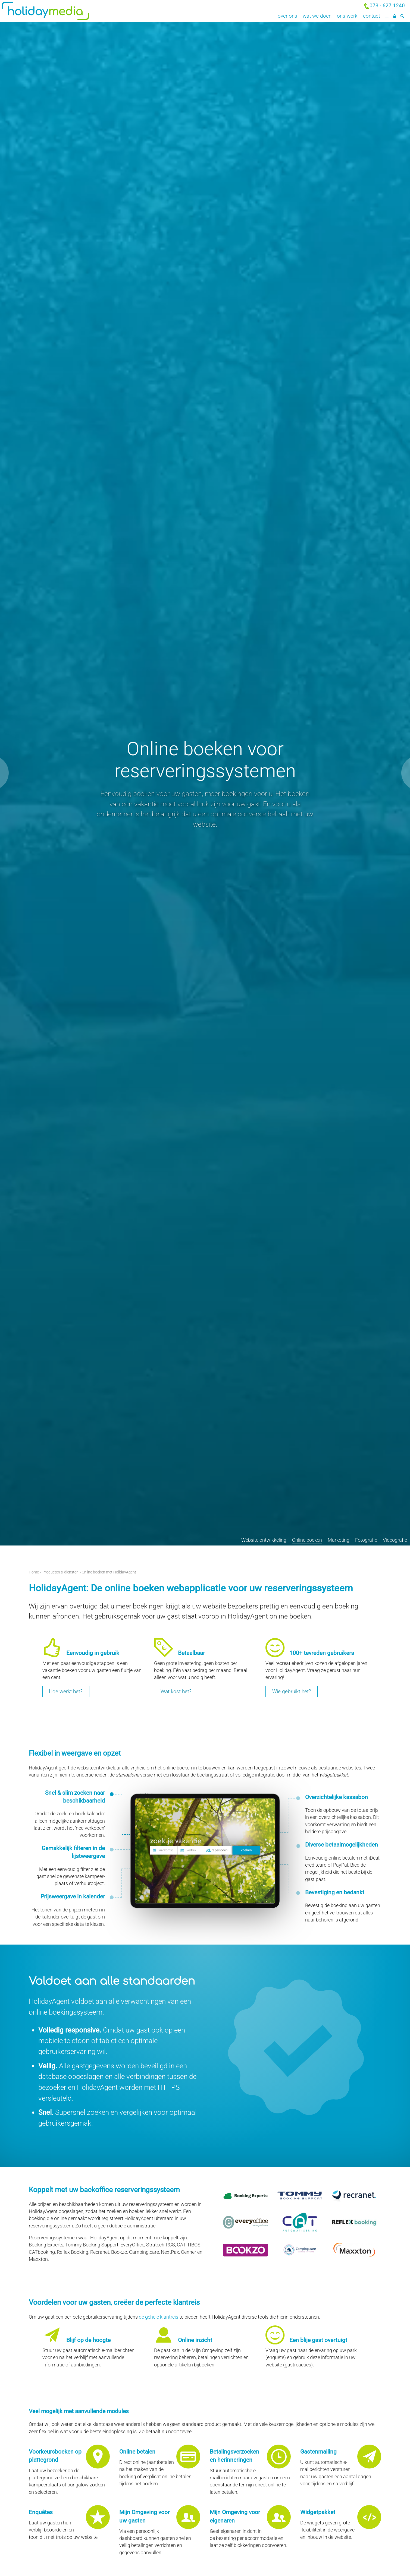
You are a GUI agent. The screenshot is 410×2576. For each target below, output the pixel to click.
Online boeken (307, 1540)
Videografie (395, 1540)
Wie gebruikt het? (291, 1691)
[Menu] (387, 16)
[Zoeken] (402, 16)
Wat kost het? (176, 1691)
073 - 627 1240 (387, 5)
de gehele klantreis (158, 2317)
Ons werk (347, 16)
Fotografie (366, 1540)
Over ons (287, 16)
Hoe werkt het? (66, 1691)
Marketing (338, 1540)
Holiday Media (68, 11)
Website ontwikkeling (263, 1540)
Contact (371, 16)
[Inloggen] (394, 16)
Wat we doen (317, 16)
